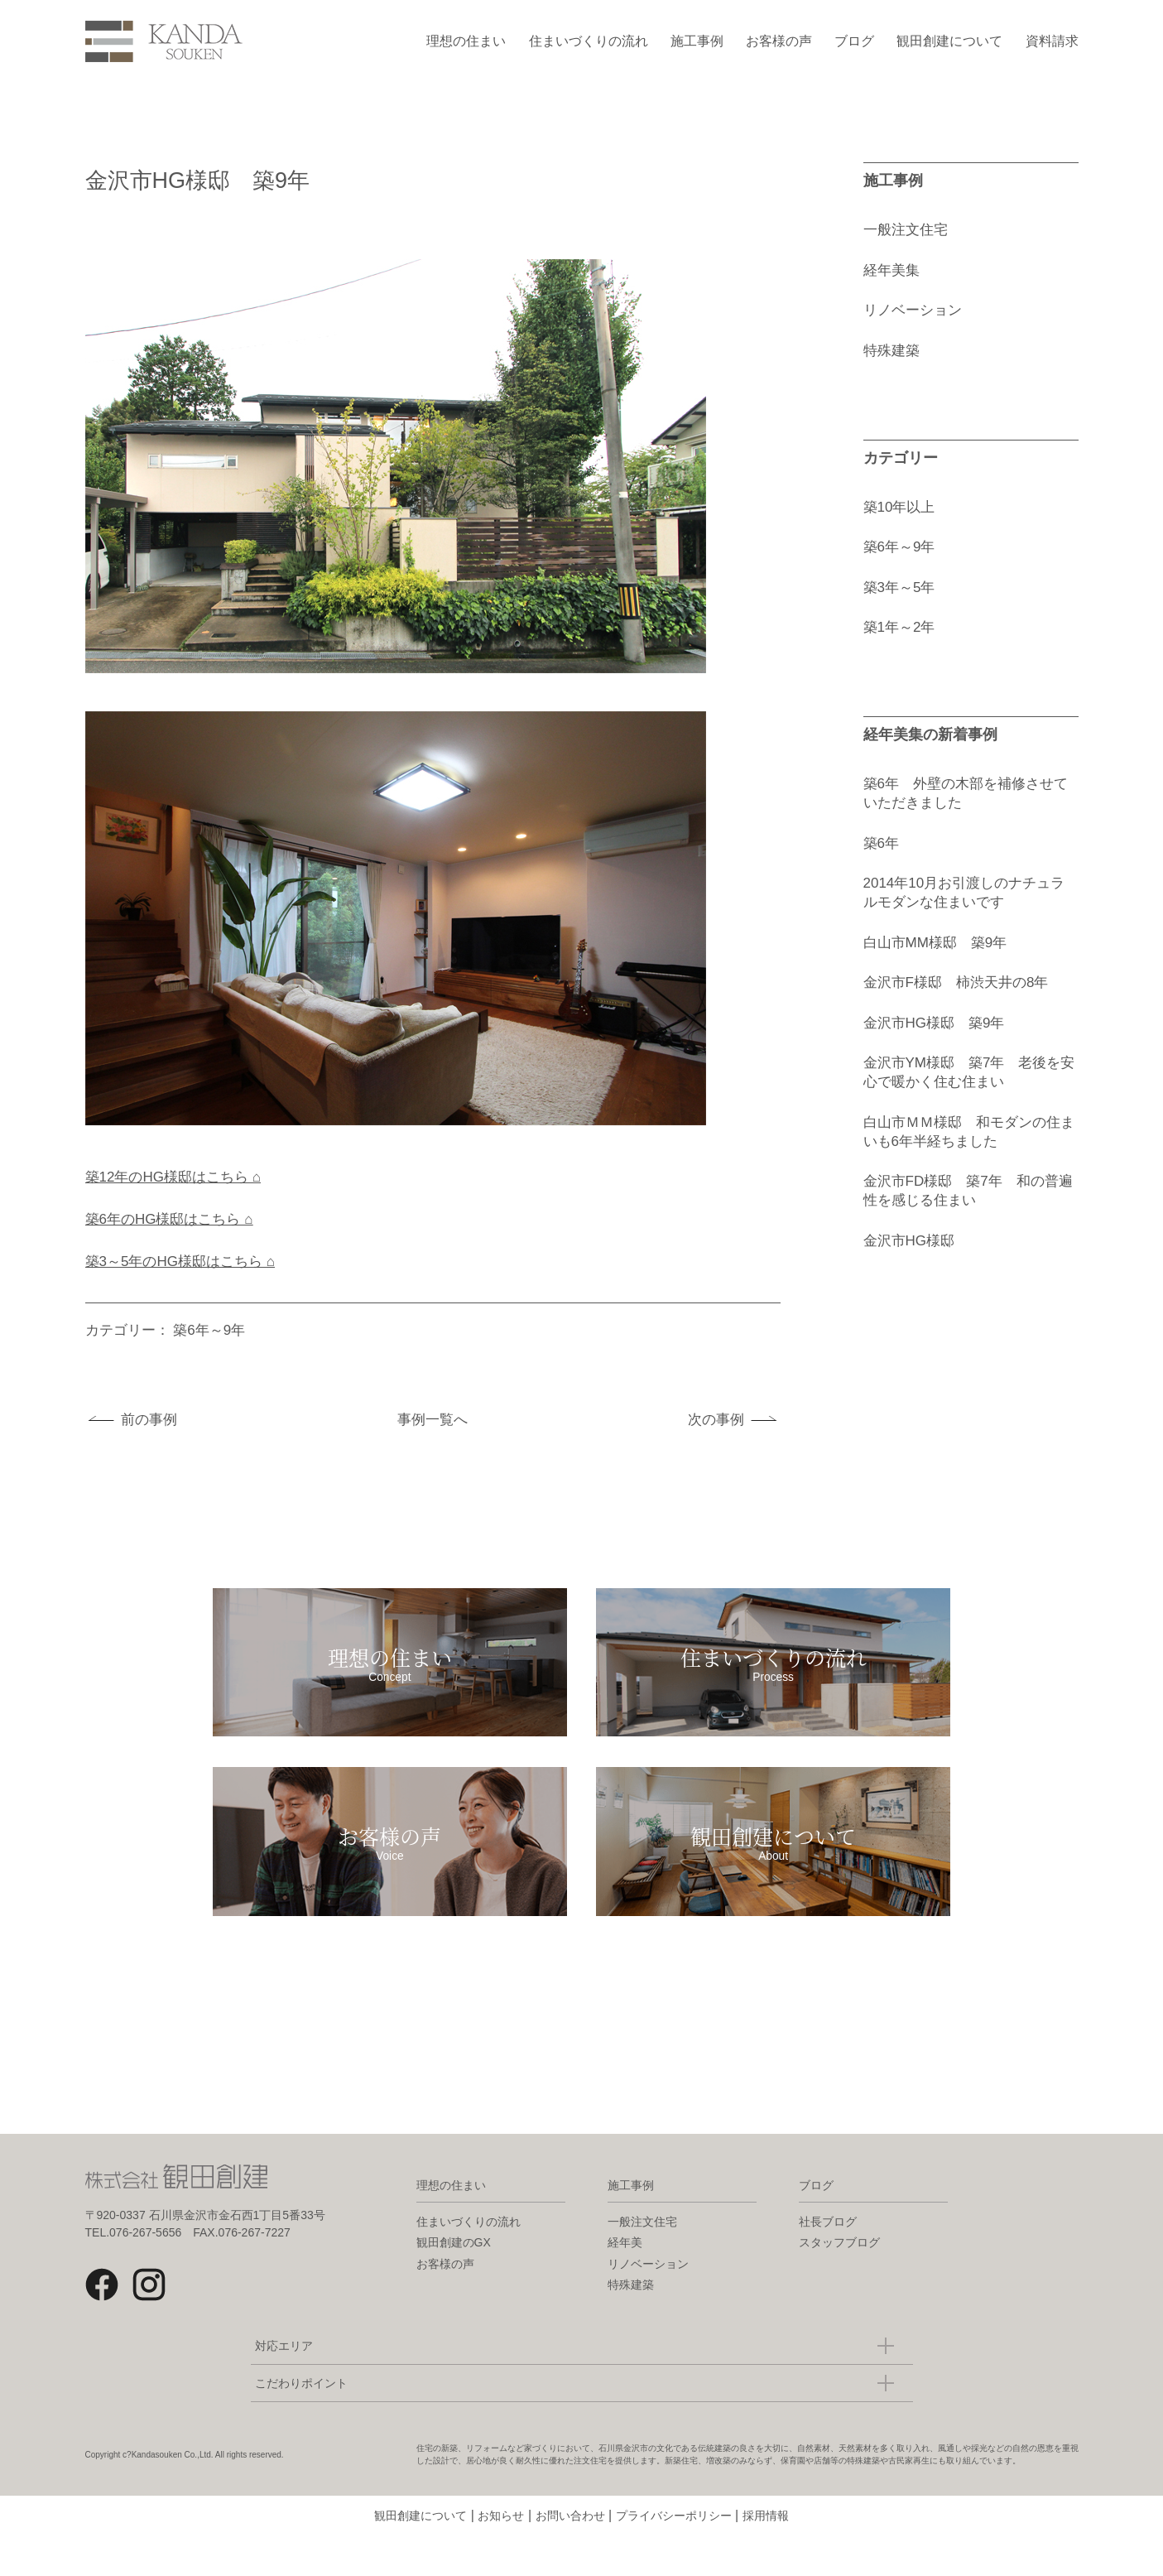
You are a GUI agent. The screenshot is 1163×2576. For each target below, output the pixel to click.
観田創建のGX (453, 2282)
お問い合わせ (570, 2555)
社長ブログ (828, 2260)
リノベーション (912, 310)
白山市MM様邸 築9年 (935, 943)
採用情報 (765, 2555)
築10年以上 (899, 507)
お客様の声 (779, 41)
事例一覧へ (432, 1420)
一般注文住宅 (905, 230)
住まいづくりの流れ (588, 41)
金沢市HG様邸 (909, 1241)
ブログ (854, 41)
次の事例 (716, 1420)
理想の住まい (466, 41)
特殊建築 (891, 351)
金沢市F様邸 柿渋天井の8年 (956, 982)
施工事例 (696, 41)
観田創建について (949, 41)
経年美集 (891, 270)
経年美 (625, 2282)
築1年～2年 (899, 627)
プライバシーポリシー (674, 2555)
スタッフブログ (839, 2282)
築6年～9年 (209, 1330)
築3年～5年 (899, 587)
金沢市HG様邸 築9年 (934, 1023)
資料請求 (1052, 41)
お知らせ (501, 2555)
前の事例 (149, 1420)
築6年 (881, 843)
